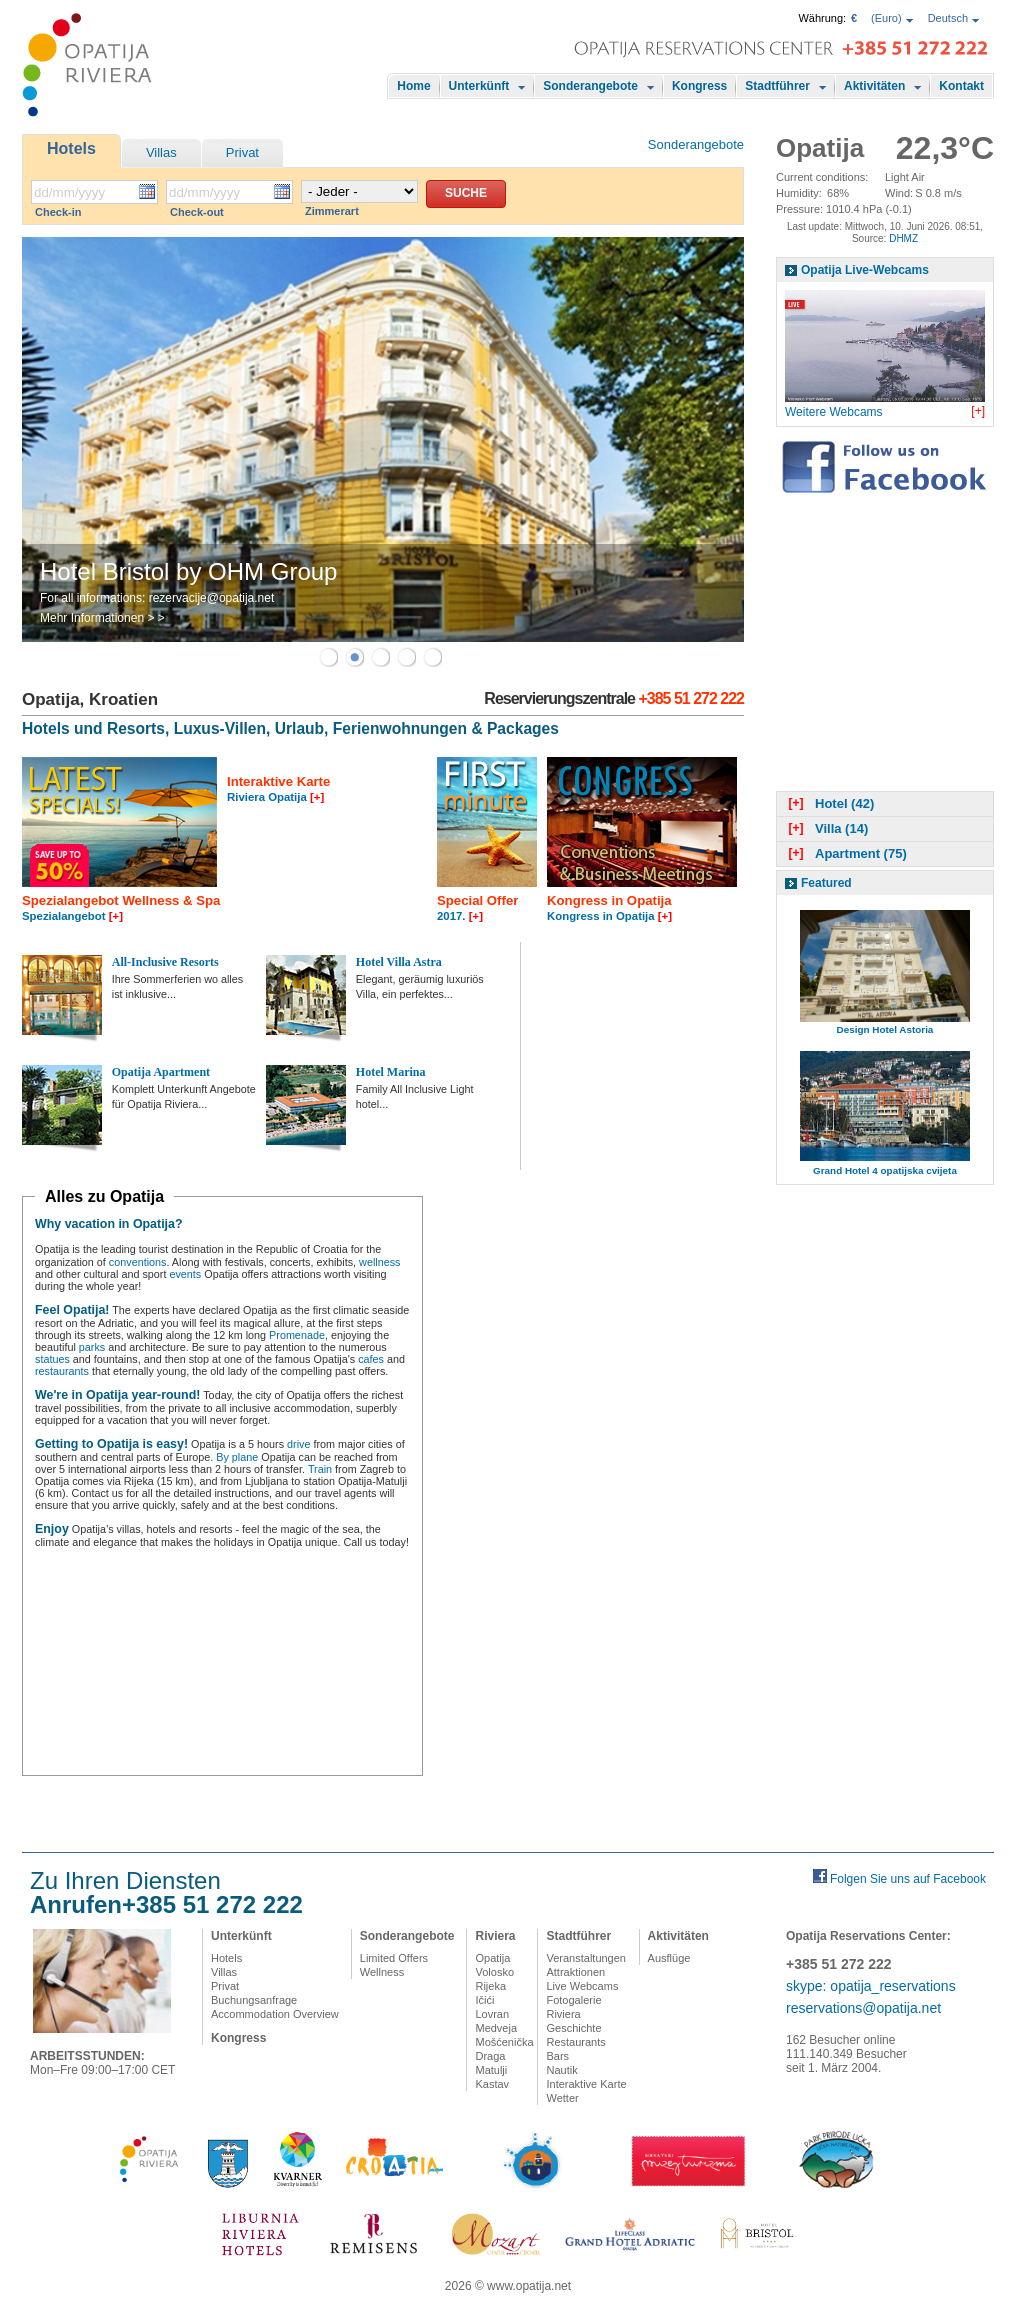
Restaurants (575, 2042)
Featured (826, 883)
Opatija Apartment (161, 1072)
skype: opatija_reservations (871, 1986)
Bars (557, 2056)
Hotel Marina (391, 1072)
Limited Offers (394, 1958)
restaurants (62, 1371)
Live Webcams (582, 1986)
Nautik (561, 2070)
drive (298, 1444)
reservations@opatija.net (863, 2008)
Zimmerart (332, 211)
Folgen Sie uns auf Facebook (908, 1879)
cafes (371, 1359)
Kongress (699, 86)
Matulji (491, 2070)
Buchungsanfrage (254, 2000)
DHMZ (903, 238)
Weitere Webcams (834, 412)
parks (92, 1347)
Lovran (492, 2014)
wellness (379, 1262)
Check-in (58, 212)
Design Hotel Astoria (885, 1029)
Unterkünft (479, 86)
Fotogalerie (573, 2000)
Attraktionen (575, 1972)
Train (320, 1469)
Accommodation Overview (275, 2014)
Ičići (484, 2000)
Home (413, 86)
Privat (242, 152)
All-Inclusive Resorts (165, 962)
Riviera (495, 1936)
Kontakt (961, 86)
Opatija (492, 1958)
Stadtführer (777, 86)
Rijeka (490, 1986)
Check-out (197, 212)
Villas (161, 152)
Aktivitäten (874, 86)
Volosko (494, 1972)
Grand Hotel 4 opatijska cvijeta (885, 1170)
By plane (237, 1457)
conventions (138, 1262)
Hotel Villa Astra (399, 962)
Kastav (492, 2084)
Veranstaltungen (586, 1958)
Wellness (382, 1972)
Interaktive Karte (586, 2084)
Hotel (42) (829, 803)
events (185, 1274)
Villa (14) (826, 828)
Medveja (496, 2028)
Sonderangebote (590, 86)
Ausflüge (669, 1958)
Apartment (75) (845, 853)
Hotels (71, 148)
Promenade (297, 1335)
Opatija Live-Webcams (865, 270)
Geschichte (573, 2028)
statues (52, 1359)
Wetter (562, 2098)
